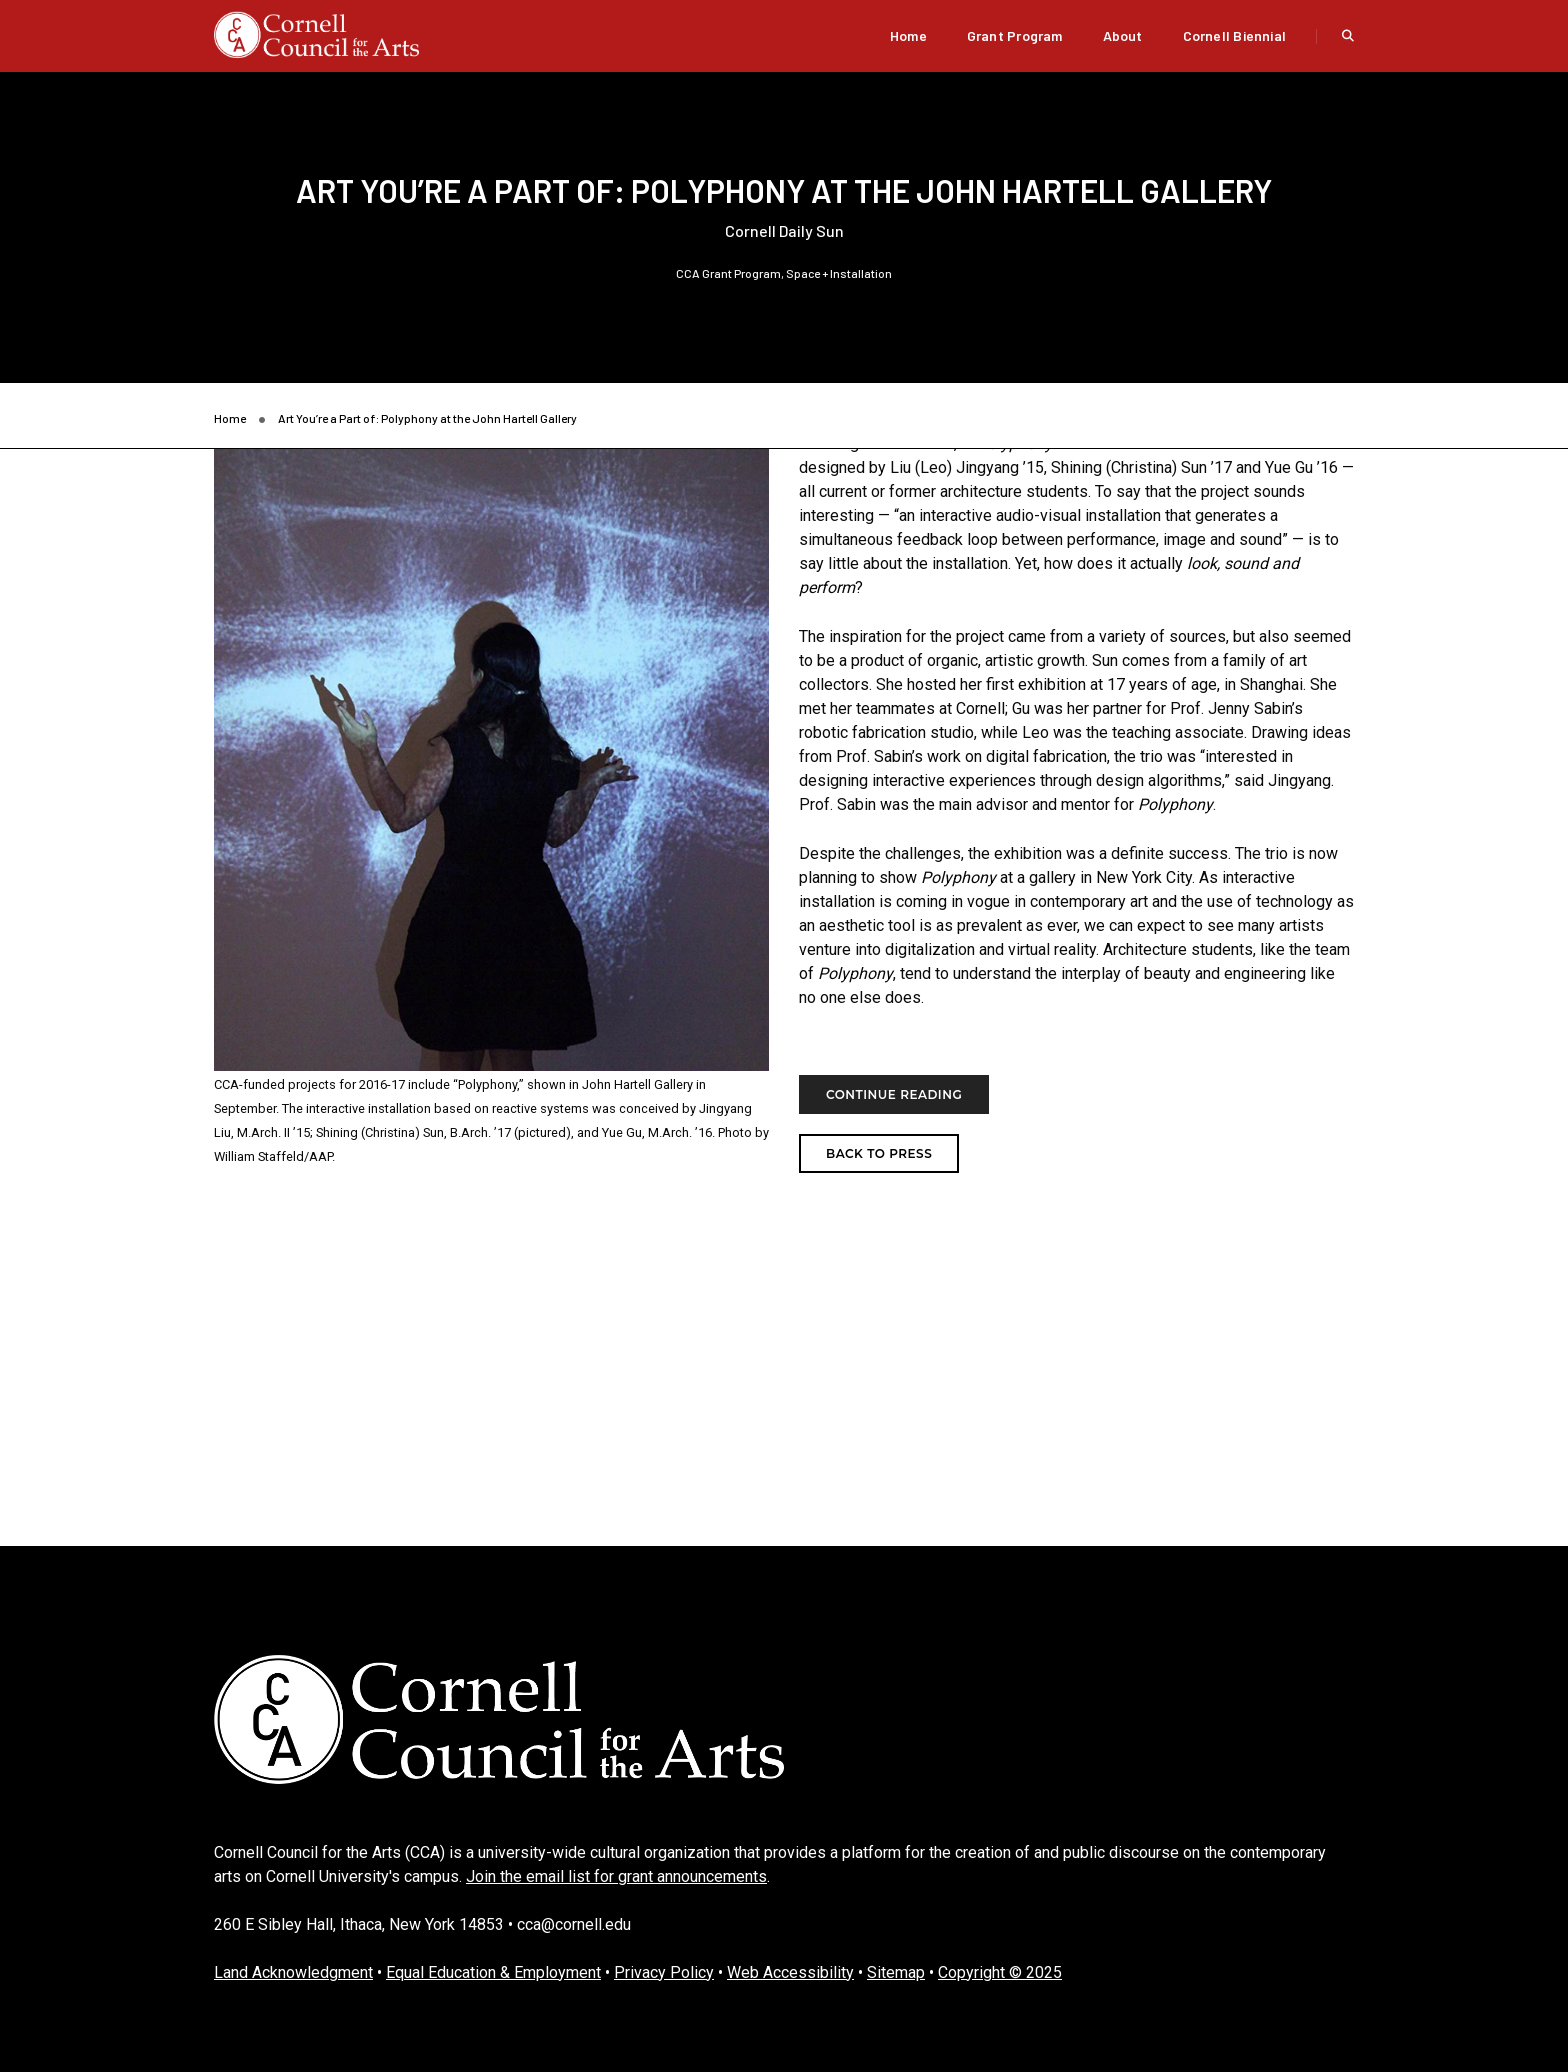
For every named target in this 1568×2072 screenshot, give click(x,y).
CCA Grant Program (728, 273)
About (1123, 35)
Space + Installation (839, 273)
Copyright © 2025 (1000, 1972)
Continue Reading (894, 1094)
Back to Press (879, 1153)
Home (908, 35)
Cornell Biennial (1234, 35)
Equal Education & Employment (493, 1972)
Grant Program (1015, 35)
